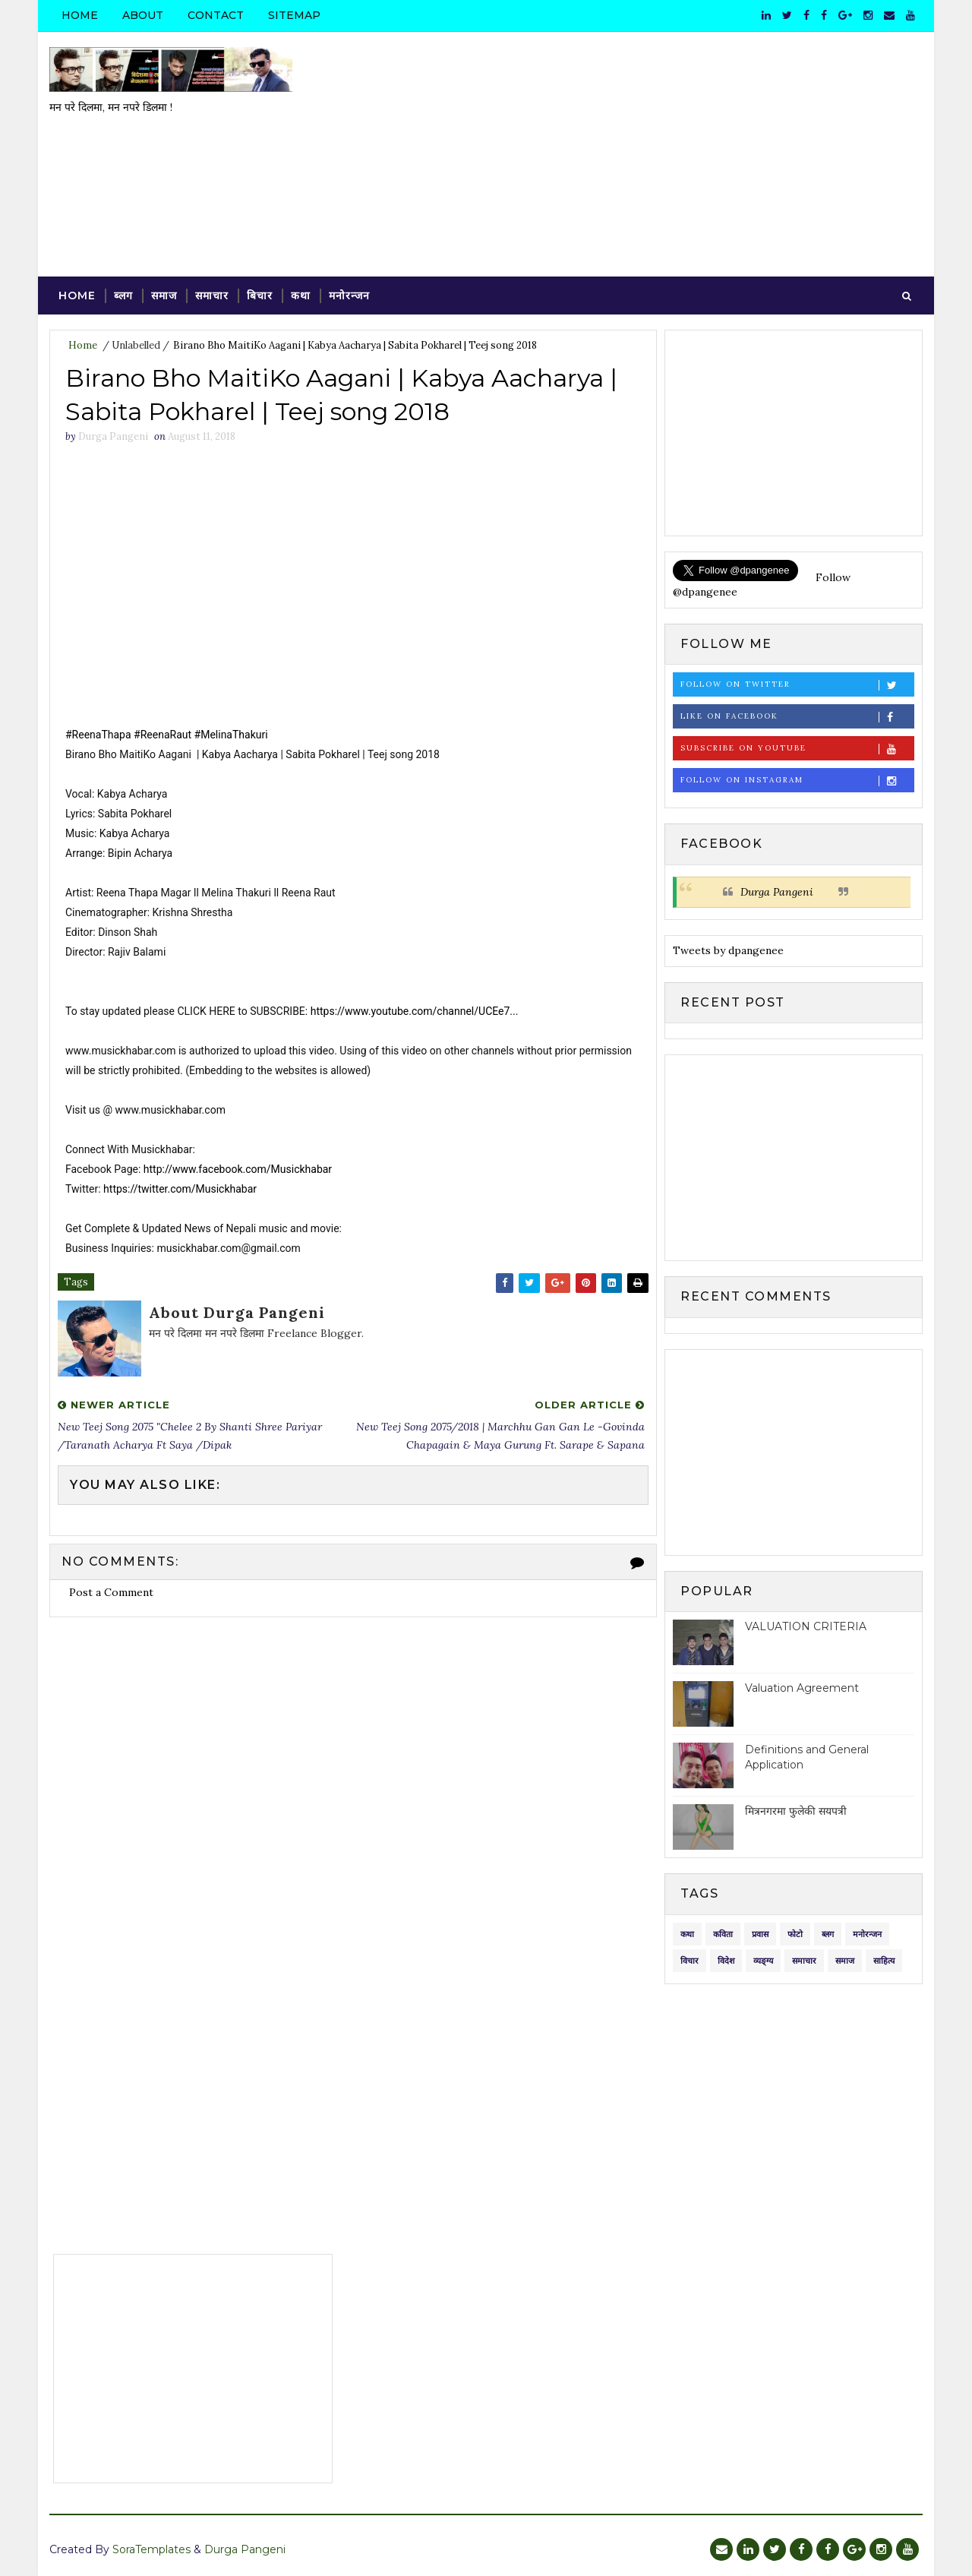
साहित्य (884, 1960)
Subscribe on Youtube (797, 748)
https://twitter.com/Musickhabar (180, 1189)
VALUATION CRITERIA (805, 1626)
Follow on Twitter (797, 685)
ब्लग (123, 295)
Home (80, 15)
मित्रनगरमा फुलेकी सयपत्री (796, 1811)
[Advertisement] (645, 155)
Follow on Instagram (797, 780)
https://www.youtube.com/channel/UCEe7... (415, 1011)
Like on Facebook (797, 716)
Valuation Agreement (802, 1688)
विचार (689, 1960)
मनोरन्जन (349, 295)
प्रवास (760, 1934)
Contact (216, 15)
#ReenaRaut (162, 735)
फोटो (795, 1934)
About (142, 15)
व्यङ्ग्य (763, 1960)
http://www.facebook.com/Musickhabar (238, 1169)
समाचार (212, 295)
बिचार (260, 295)
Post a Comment (111, 1592)
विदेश (726, 1960)
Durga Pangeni (776, 892)
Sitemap (294, 15)
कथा (301, 295)
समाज (164, 295)
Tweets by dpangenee (728, 950)
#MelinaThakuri (231, 735)
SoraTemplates (151, 2549)
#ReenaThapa (98, 735)
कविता (723, 1934)
